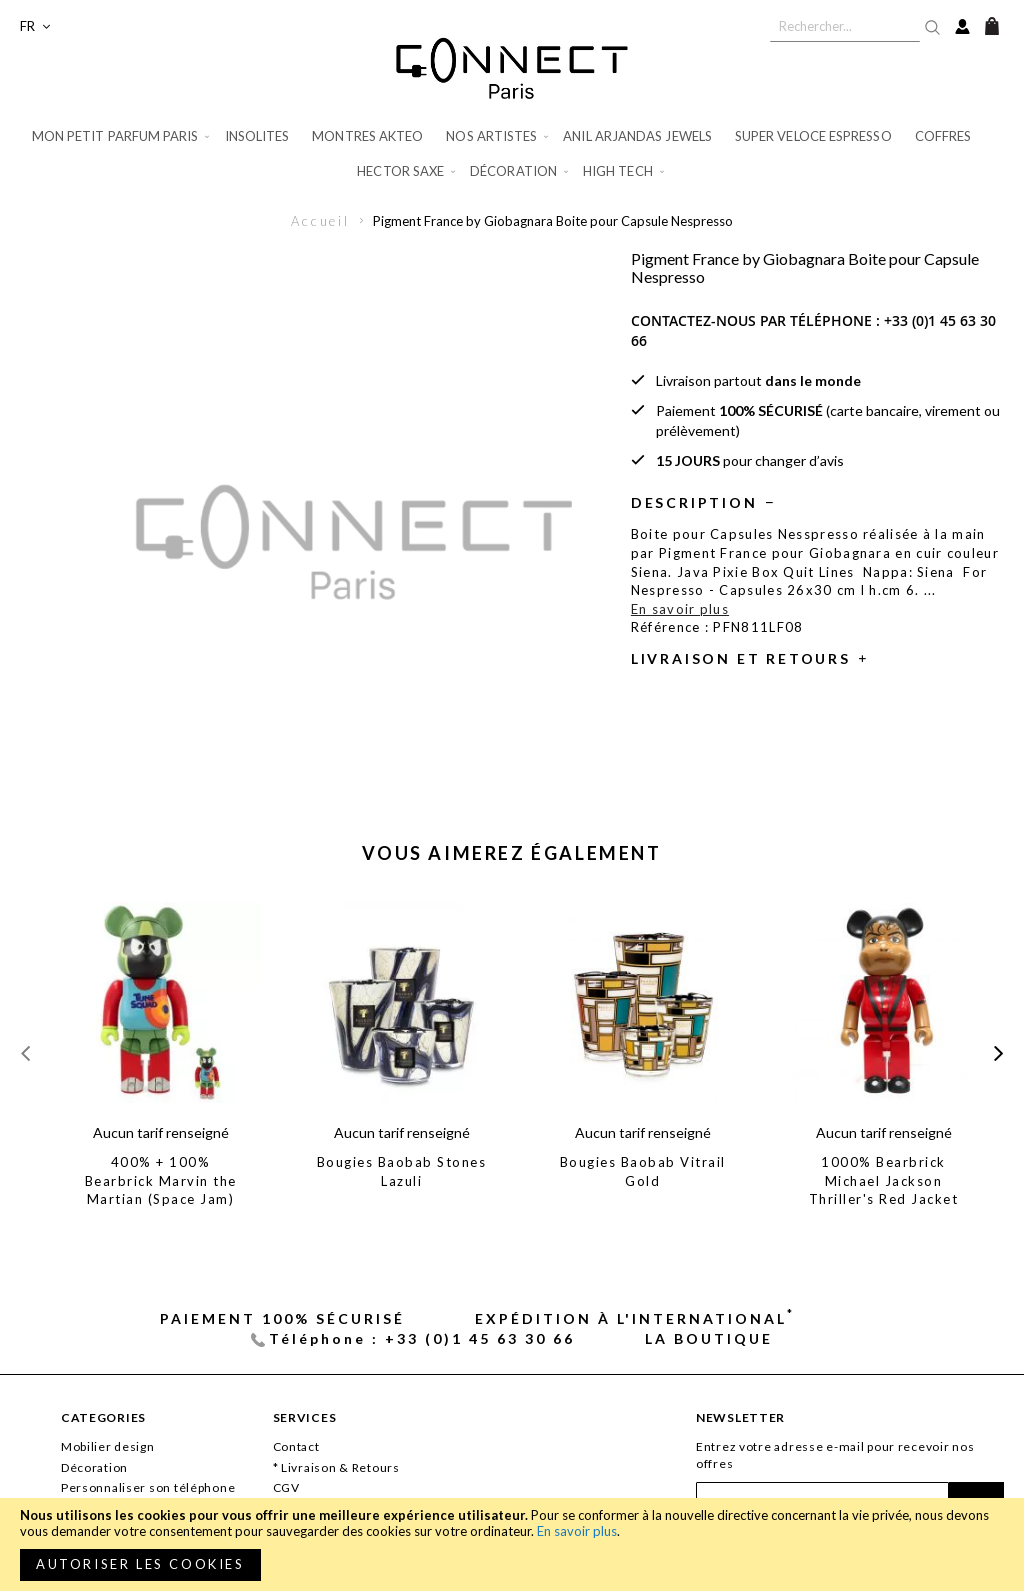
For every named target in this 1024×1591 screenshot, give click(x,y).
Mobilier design (108, 1446)
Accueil (320, 221)
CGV (286, 1487)
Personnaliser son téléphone (148, 1487)
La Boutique (709, 1338)
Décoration (94, 1467)
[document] (512, 1544)
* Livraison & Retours (336, 1467)
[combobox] (845, 26)
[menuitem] (122, 136)
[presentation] (998, 1052)
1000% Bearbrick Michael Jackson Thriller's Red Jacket (884, 1180)
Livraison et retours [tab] (741, 658)
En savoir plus (577, 1531)
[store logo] (512, 68)
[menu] (512, 154)
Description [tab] (694, 502)
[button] (35, 26)
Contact (296, 1446)
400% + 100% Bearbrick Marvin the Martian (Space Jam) (161, 1180)
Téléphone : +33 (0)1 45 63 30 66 (422, 1338)
